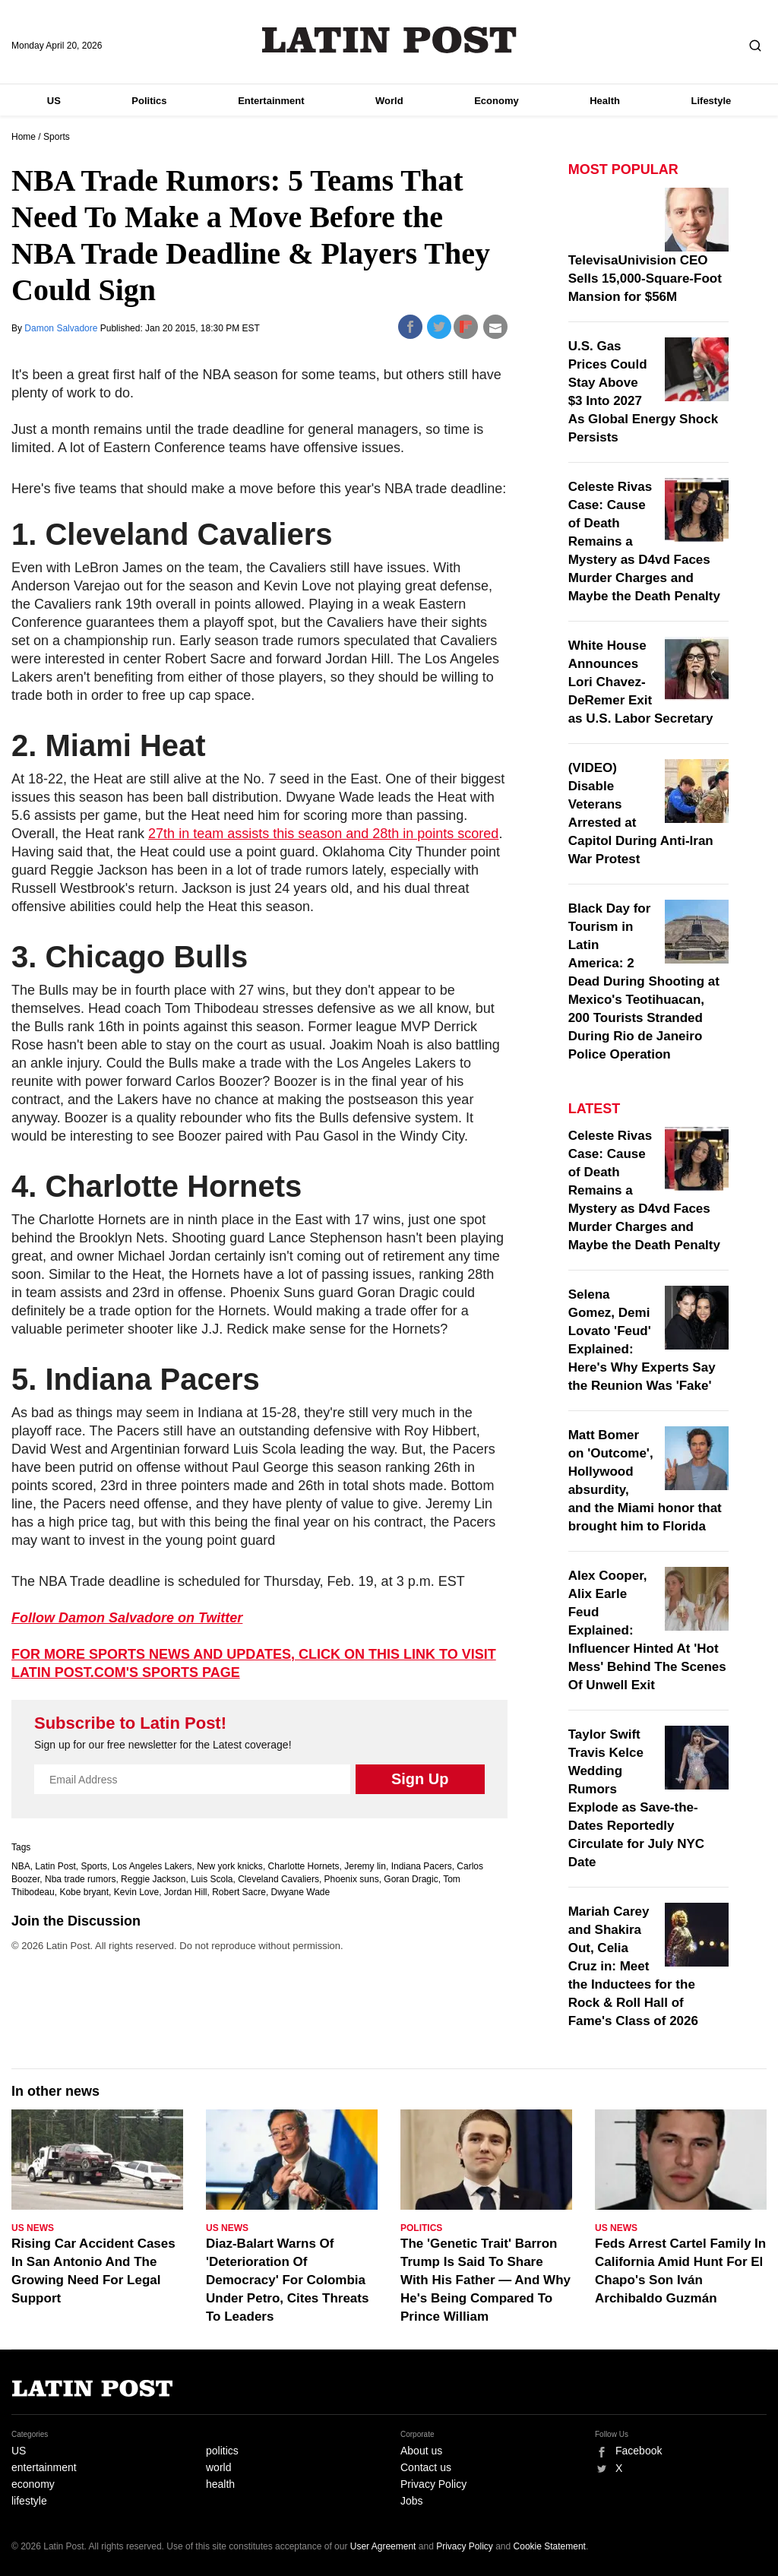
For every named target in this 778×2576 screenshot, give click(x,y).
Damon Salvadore (62, 328)
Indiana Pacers (421, 1866)
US (54, 100)
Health (605, 100)
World (389, 100)
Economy (496, 100)
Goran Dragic (411, 1879)
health (220, 2484)
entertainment (44, 2467)
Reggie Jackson (153, 1879)
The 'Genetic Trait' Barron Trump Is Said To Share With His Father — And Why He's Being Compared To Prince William (485, 2280)
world (218, 2467)
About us (421, 2451)
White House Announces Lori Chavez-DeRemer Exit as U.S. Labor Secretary (640, 682)
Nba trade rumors (80, 1879)
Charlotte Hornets (304, 1866)
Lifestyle (711, 100)
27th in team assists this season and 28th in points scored (323, 833)
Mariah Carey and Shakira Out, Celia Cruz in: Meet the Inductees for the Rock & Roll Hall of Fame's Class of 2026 (633, 1966)
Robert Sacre (239, 1892)
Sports (56, 136)
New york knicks (230, 1866)
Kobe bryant (84, 1892)
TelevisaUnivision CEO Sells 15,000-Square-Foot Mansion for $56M (645, 278)
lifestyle (29, 2501)
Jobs (411, 2501)
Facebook (638, 2451)
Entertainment (271, 100)
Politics (148, 100)
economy (33, 2484)
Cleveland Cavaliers (278, 1879)
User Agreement (383, 2546)
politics (222, 2451)
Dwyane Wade (300, 1892)
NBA (20, 1866)
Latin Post (389, 40)
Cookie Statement (550, 2546)
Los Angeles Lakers (152, 1866)
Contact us (425, 2467)
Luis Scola (211, 1879)
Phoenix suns (351, 1879)
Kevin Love (136, 1892)
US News (32, 2228)
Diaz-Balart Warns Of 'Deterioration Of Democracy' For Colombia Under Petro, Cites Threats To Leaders (287, 2280)
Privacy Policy (433, 2484)
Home (23, 136)
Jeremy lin (365, 1866)
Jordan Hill (185, 1892)
